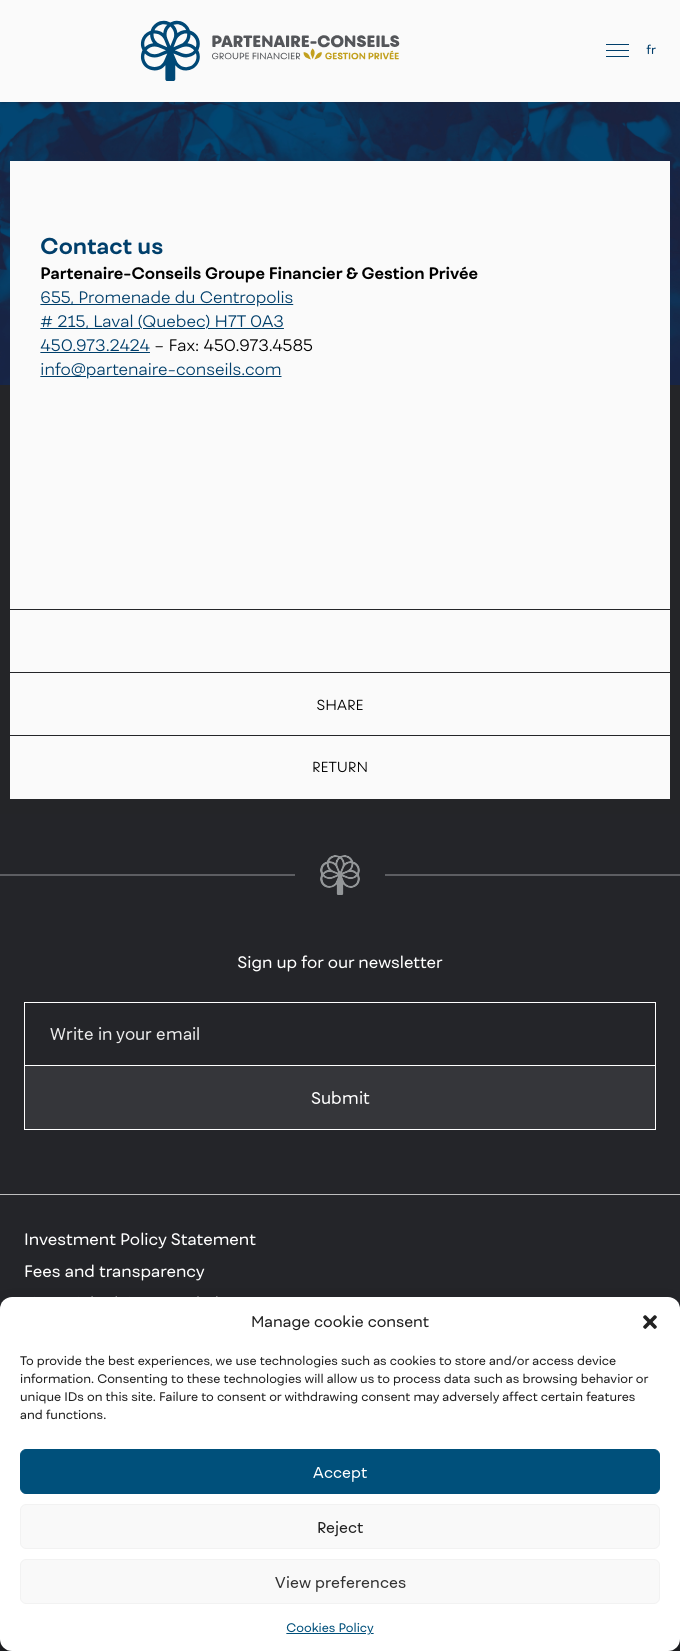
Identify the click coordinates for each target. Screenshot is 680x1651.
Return (340, 767)
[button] (650, 1322)
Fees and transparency (114, 1271)
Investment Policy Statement (140, 1239)
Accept (340, 1472)
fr (651, 49)
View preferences (340, 1582)
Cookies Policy (329, 1627)
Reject (340, 1527)
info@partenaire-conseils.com (160, 369)
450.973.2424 (95, 345)
